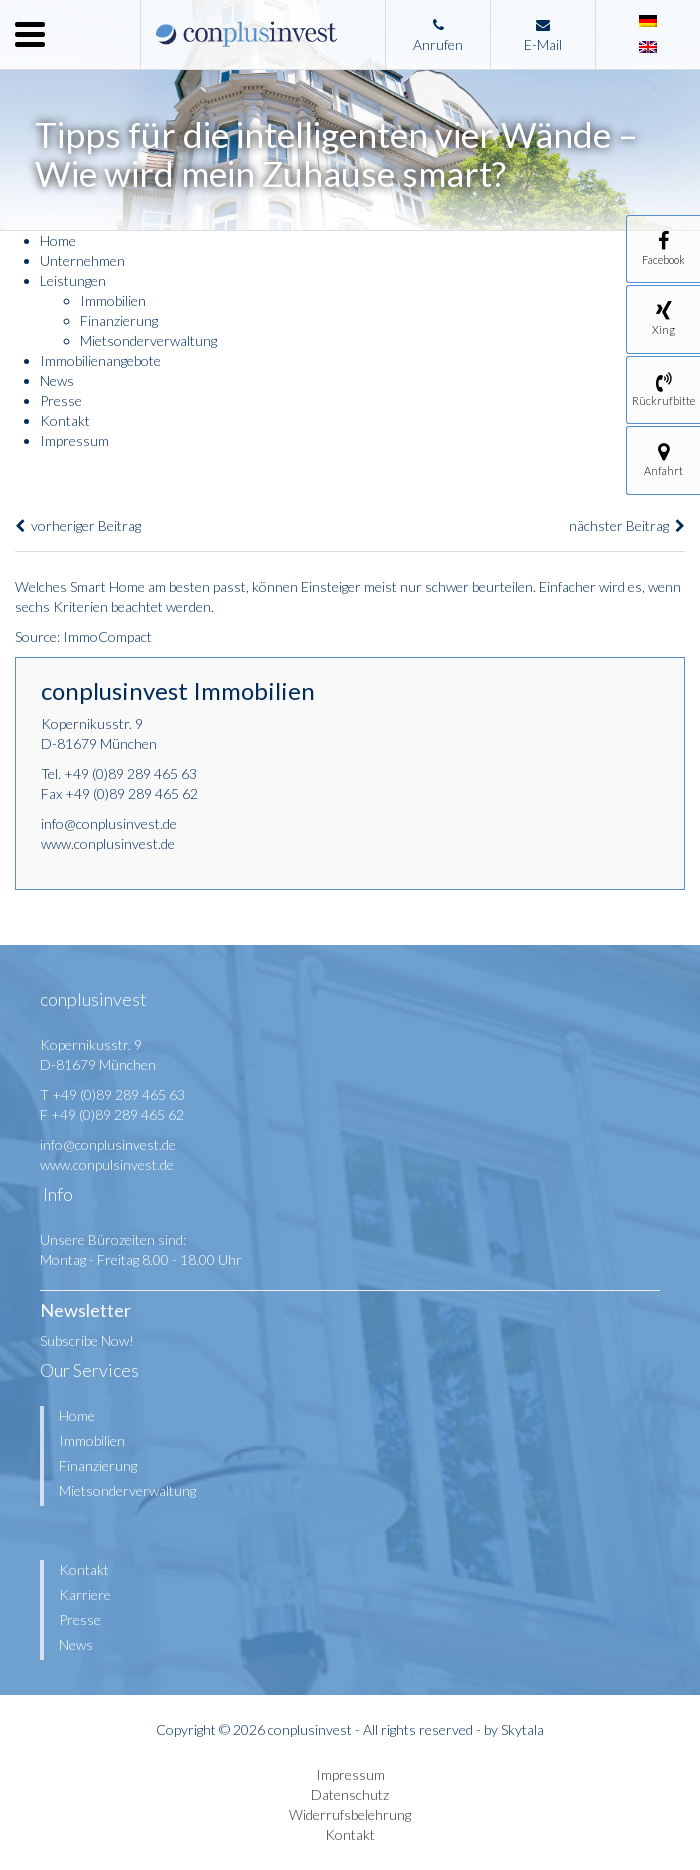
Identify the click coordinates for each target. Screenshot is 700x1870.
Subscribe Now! (87, 1340)
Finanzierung (119, 320)
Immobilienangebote (100, 360)
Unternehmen (82, 260)
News (57, 380)
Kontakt (65, 420)
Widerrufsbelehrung (350, 1814)
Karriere (85, 1594)
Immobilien (113, 300)
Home (58, 240)
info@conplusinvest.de (109, 823)
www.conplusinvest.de (108, 843)
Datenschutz (350, 1794)
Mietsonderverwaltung (148, 340)
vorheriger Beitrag (78, 525)
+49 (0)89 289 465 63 (130, 773)
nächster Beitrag (627, 525)
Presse (61, 400)
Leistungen (73, 280)
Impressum (74, 440)
